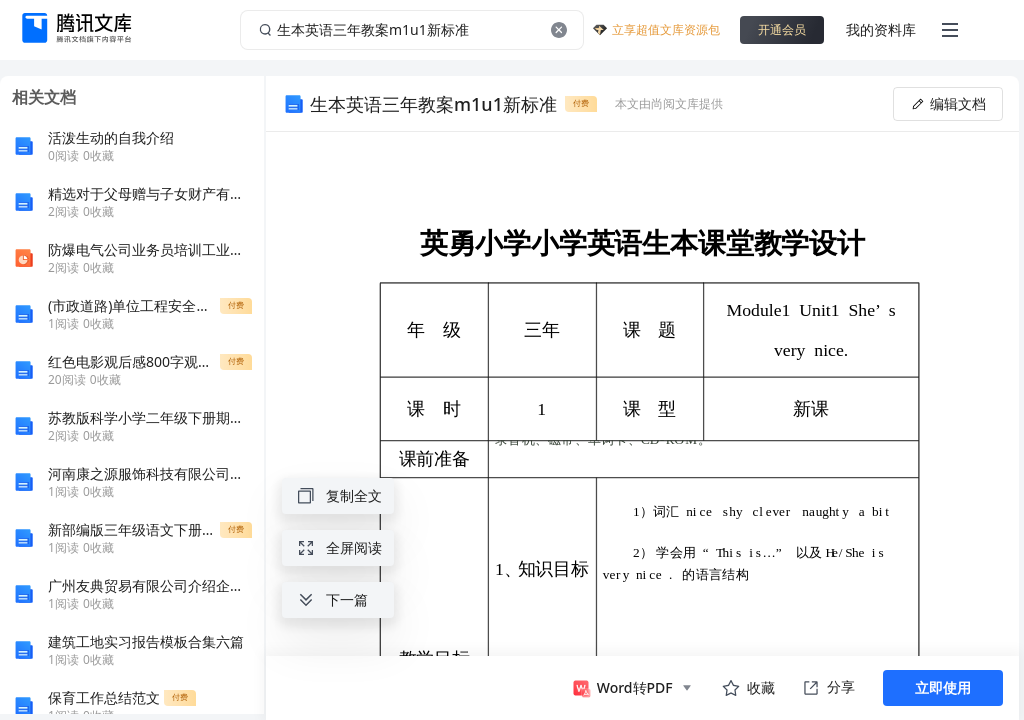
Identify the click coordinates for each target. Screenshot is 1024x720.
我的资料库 (881, 29)
